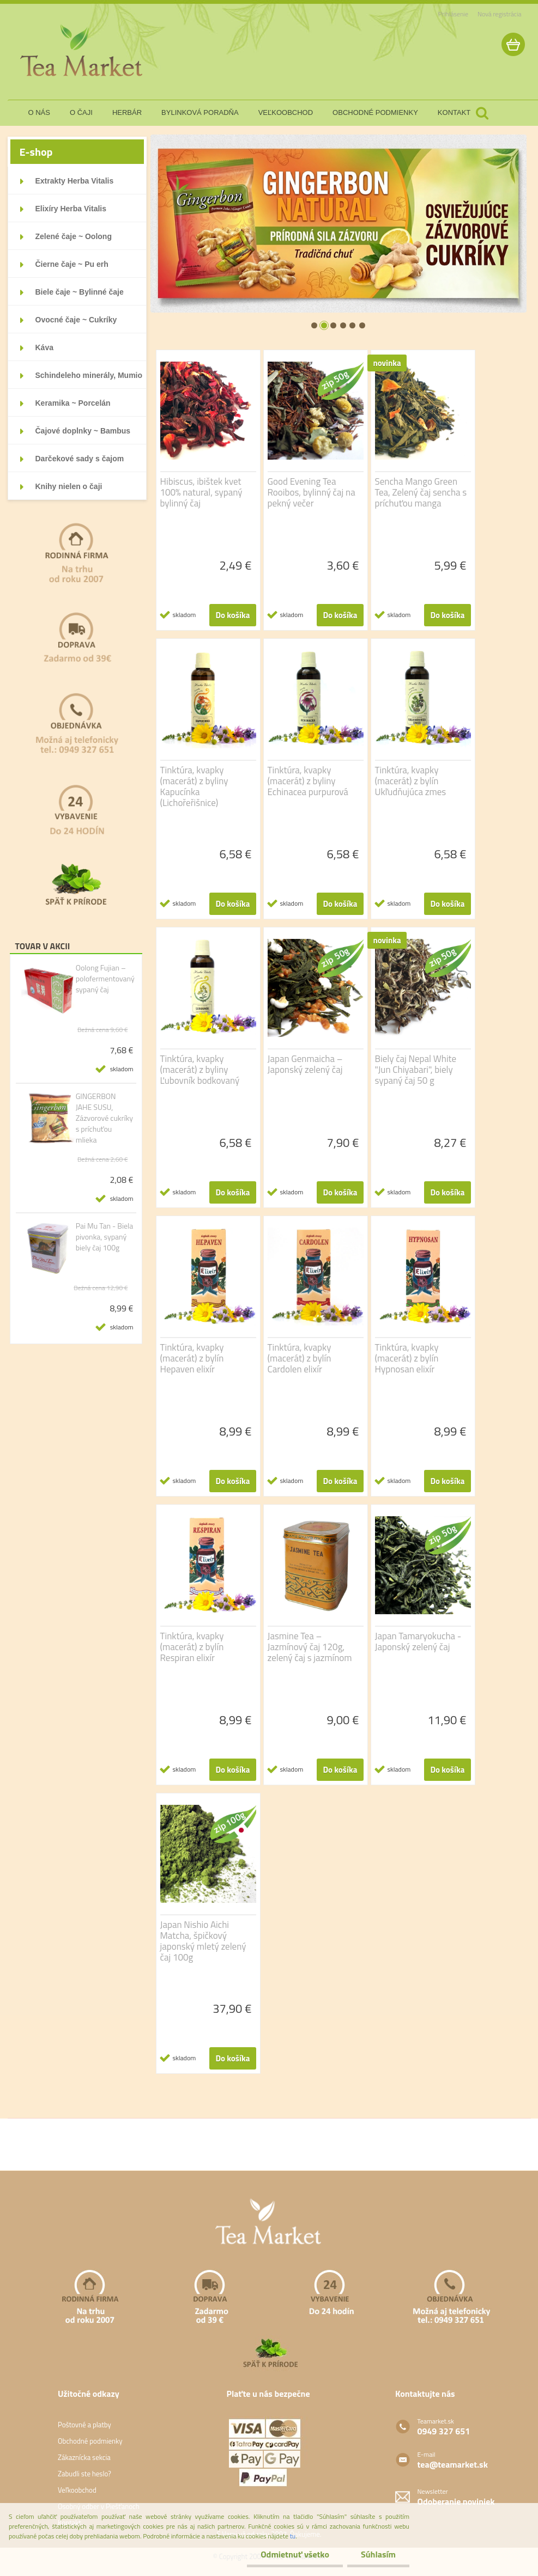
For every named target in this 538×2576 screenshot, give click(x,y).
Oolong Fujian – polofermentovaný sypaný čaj (105, 978)
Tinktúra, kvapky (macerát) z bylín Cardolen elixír (299, 1358)
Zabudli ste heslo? (84, 2473)
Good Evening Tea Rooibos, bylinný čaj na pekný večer (311, 492)
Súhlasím (378, 2554)
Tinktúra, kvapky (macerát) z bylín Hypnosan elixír (407, 1358)
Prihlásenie (453, 14)
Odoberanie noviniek (455, 2501)
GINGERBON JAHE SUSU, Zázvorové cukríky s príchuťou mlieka (104, 1118)
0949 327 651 (443, 2431)
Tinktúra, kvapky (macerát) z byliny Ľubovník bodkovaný (200, 1069)
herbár (127, 112)
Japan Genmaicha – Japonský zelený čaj (305, 1064)
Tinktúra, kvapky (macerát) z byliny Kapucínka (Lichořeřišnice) (194, 786)
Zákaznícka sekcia (84, 2457)
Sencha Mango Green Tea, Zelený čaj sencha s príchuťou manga (421, 492)
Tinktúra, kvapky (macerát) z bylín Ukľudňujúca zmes (410, 781)
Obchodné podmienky (90, 2440)
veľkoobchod (285, 112)
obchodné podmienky (375, 112)
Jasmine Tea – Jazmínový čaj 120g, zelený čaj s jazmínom (310, 1647)
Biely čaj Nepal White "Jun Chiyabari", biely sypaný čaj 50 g (416, 1069)
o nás (39, 112)
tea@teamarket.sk (452, 2464)
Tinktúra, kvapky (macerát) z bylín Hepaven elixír (192, 1358)
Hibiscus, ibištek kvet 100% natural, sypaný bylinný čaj (201, 492)
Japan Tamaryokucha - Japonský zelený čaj (418, 1641)
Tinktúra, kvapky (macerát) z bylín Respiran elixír (192, 1647)
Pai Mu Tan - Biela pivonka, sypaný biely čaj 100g (105, 1236)
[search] (481, 113)
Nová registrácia (499, 14)
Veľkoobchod (77, 2490)
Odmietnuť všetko (295, 2554)
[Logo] (83, 51)
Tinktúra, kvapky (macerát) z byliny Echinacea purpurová (308, 781)
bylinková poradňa (200, 112)
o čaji (81, 112)
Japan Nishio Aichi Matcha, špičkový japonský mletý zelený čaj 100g (203, 1941)
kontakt (454, 112)
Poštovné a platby (84, 2424)
